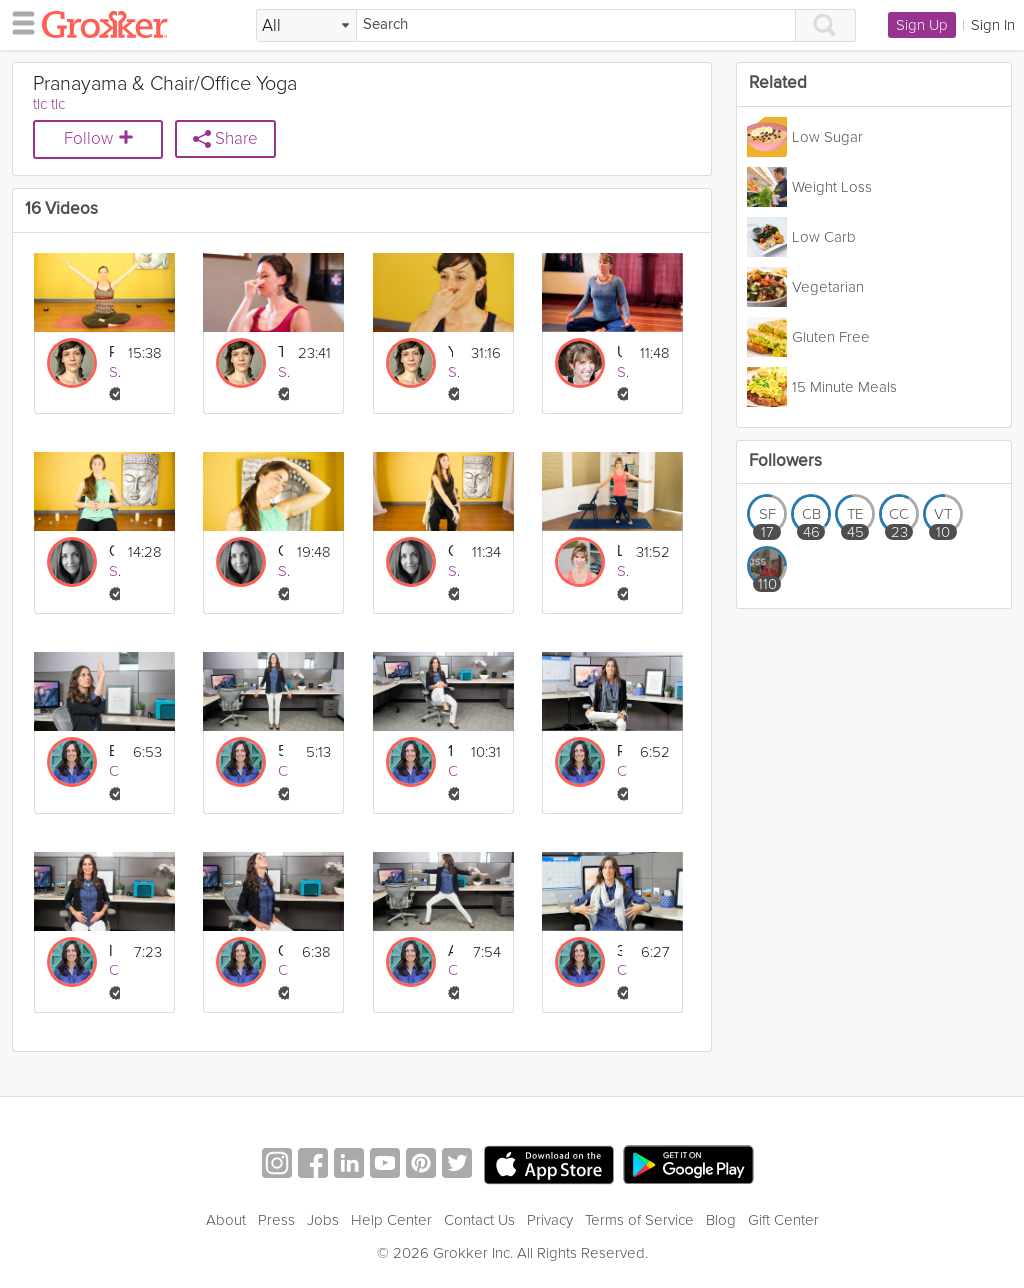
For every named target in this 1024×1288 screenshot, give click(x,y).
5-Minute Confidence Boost (280, 751)
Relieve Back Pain (619, 751)
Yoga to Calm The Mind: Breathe (450, 352)
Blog (721, 1220)
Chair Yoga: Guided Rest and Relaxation (111, 551)
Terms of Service (639, 1220)
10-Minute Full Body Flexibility (450, 751)
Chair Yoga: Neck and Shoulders (280, 551)
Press (276, 1220)
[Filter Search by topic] (306, 26)
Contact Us (479, 1220)
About (226, 1220)
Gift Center (783, 1220)
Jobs (323, 1220)
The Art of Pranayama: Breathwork (280, 352)
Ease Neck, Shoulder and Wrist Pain (111, 751)
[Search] (576, 25)
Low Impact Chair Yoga (619, 551)
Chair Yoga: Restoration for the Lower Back (450, 551)
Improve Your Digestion (111, 951)
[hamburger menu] (18, 22)
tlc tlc (49, 104)
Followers (785, 461)
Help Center (391, 1220)
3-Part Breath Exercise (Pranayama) (619, 951)
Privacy (550, 1220)
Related (778, 83)
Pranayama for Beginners (111, 352)
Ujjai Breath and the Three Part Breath (619, 352)
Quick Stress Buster (280, 951)
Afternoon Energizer (450, 951)
